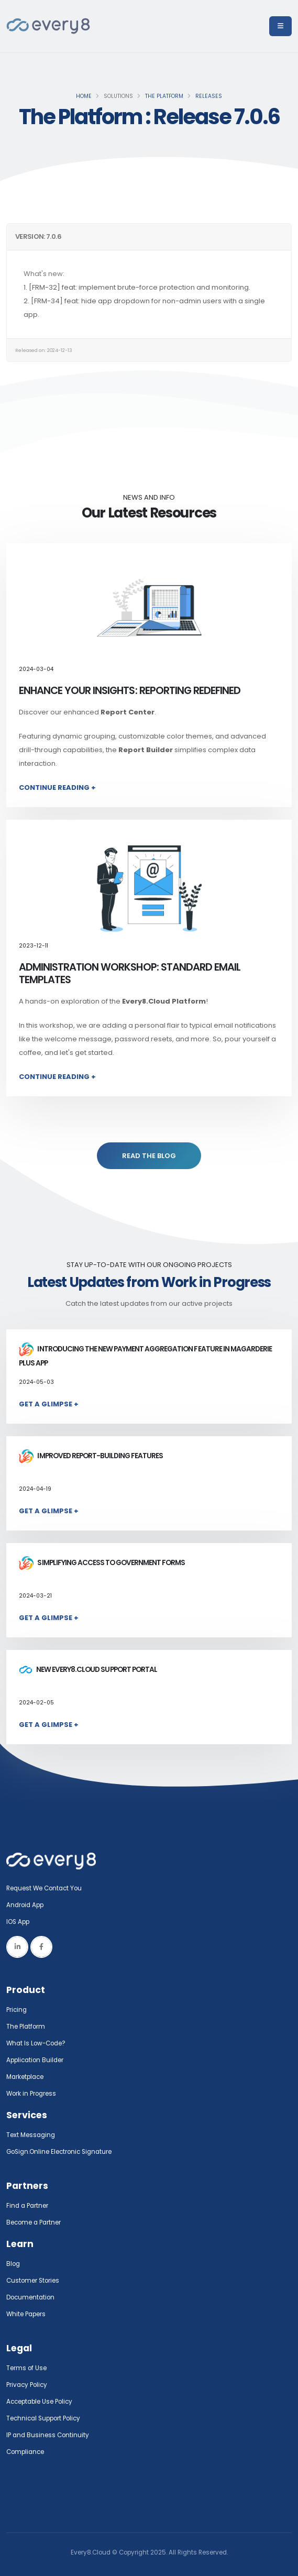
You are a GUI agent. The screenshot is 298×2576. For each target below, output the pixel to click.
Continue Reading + (57, 787)
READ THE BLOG (149, 1156)
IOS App (20, 1922)
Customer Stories (32, 2280)
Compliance (25, 2452)
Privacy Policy (26, 2385)
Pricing (16, 2010)
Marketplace (24, 2077)
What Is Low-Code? (35, 2043)
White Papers (26, 2314)
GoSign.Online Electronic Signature (59, 2152)
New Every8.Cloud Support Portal (88, 1670)
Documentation (30, 2297)
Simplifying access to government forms (102, 1563)
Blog (13, 2264)
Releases (208, 96)
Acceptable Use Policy (39, 2401)
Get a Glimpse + (49, 1404)
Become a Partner (33, 2222)
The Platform (164, 96)
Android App (24, 1905)
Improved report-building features (91, 1456)
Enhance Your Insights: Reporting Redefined (129, 691)
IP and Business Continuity (47, 2435)
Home (84, 96)
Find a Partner (27, 2205)
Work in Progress (31, 2093)
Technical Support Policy (43, 2418)
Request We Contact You (44, 1888)
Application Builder (34, 2060)
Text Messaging (30, 2135)
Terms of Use (26, 2368)
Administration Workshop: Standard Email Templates (129, 973)
